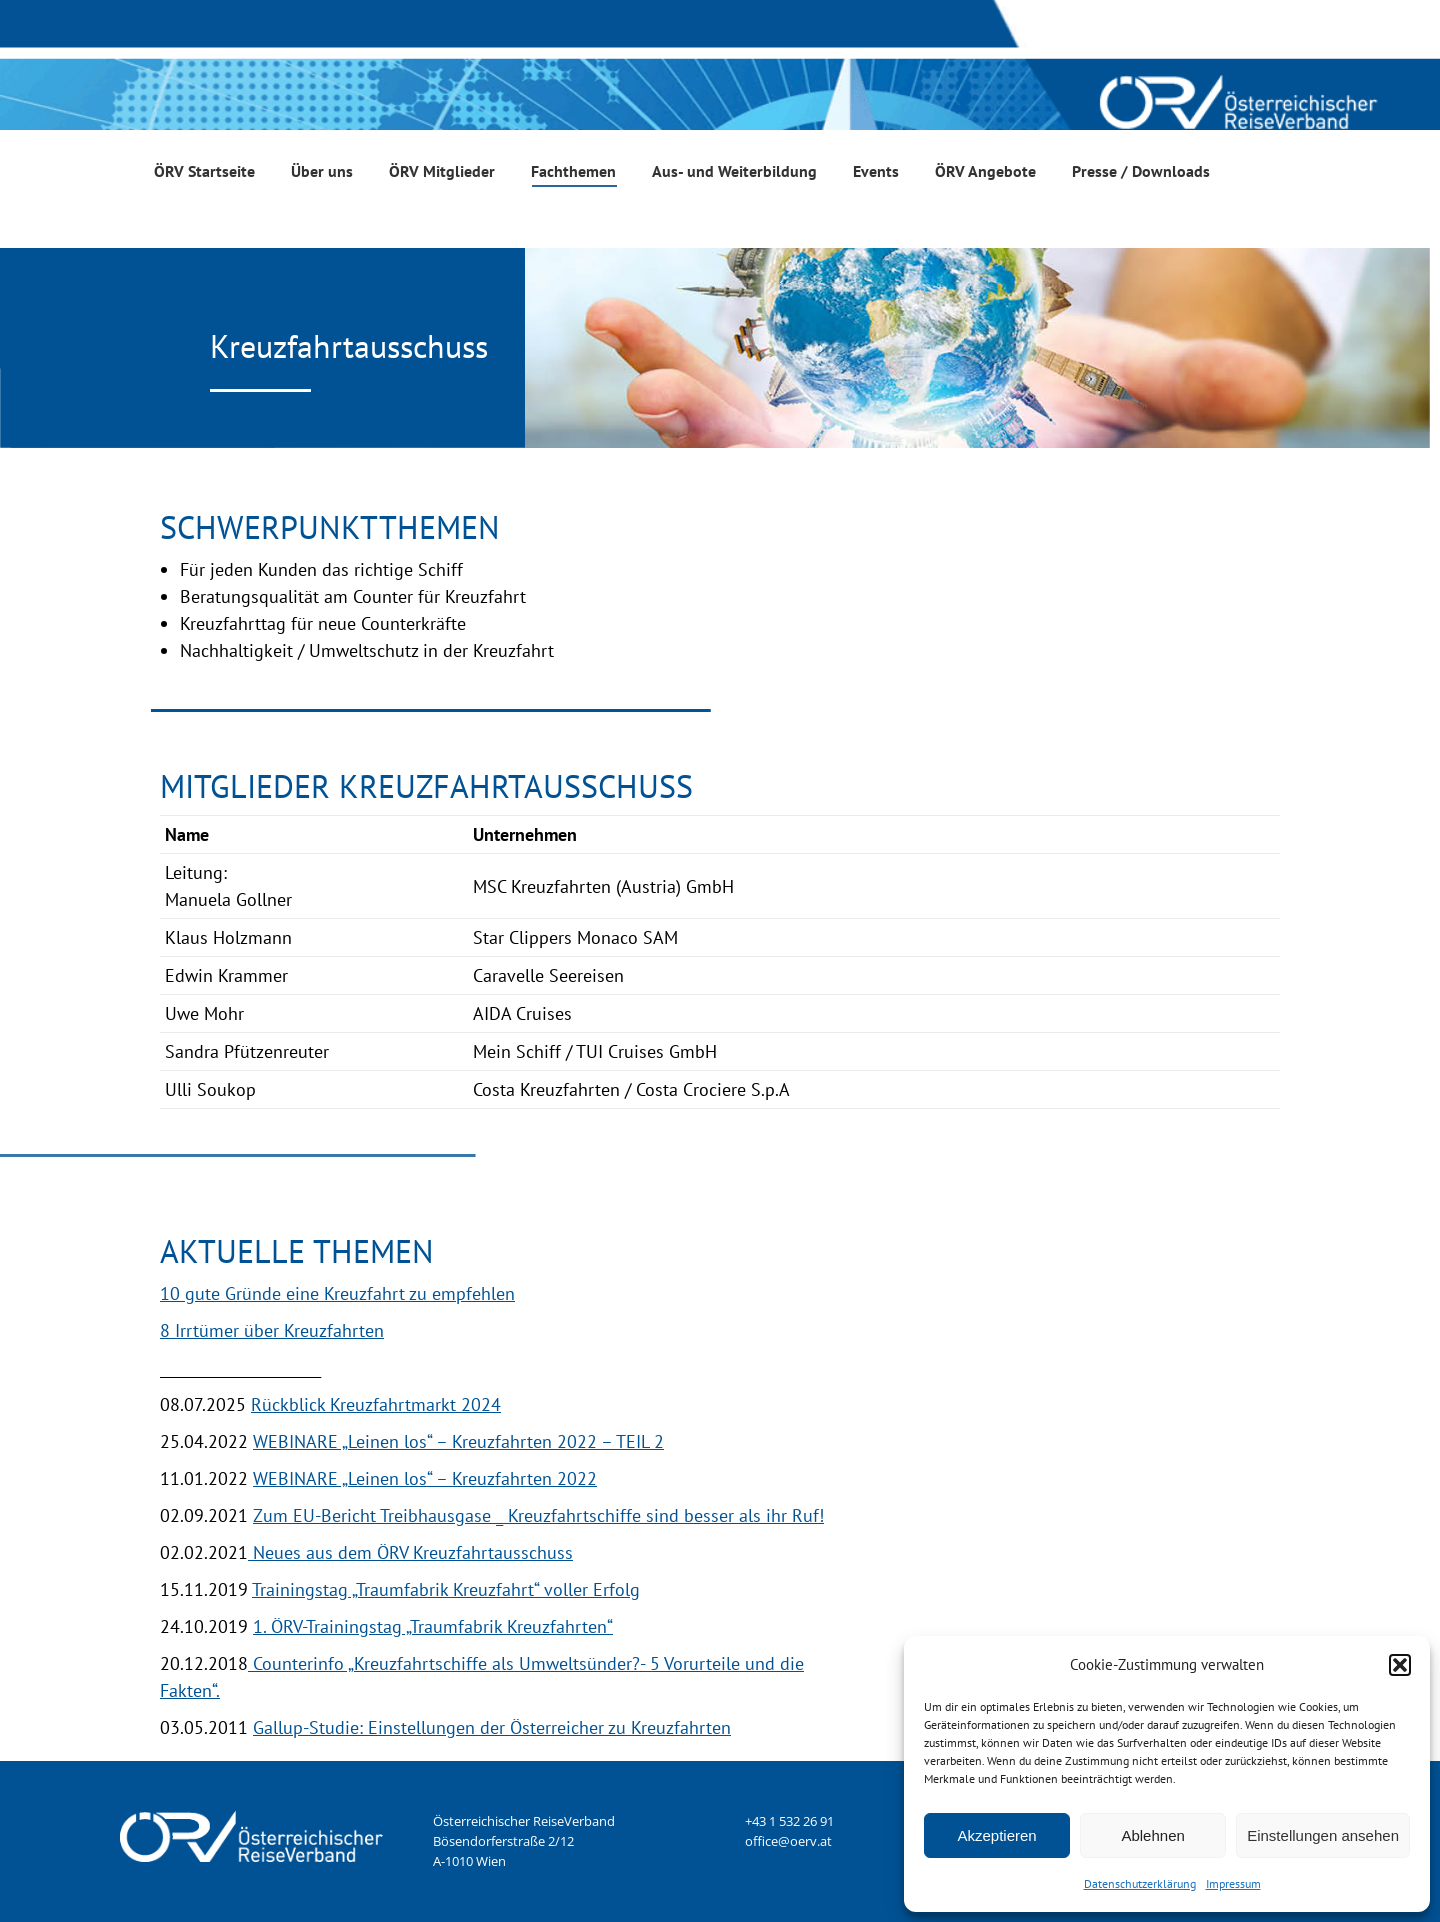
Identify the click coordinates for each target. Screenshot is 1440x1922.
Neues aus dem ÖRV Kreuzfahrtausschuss (410, 1552)
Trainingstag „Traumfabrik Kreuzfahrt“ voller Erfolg (446, 1589)
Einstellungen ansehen (1323, 1835)
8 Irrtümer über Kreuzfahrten (272, 1330)
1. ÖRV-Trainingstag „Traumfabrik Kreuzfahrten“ (433, 1626)
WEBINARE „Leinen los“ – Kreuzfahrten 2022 (425, 1478)
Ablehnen (1152, 1835)
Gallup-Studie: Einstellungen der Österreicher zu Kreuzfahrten (492, 1727)
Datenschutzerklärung (1140, 1883)
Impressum (1233, 1883)
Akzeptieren (996, 1835)
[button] (1400, 1665)
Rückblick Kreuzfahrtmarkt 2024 (376, 1404)
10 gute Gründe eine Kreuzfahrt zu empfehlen (337, 1293)
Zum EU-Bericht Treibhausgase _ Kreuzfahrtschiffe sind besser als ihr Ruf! (538, 1515)
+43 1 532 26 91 (789, 1821)
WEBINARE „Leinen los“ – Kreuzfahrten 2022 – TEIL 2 (458, 1441)
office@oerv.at (788, 1841)
